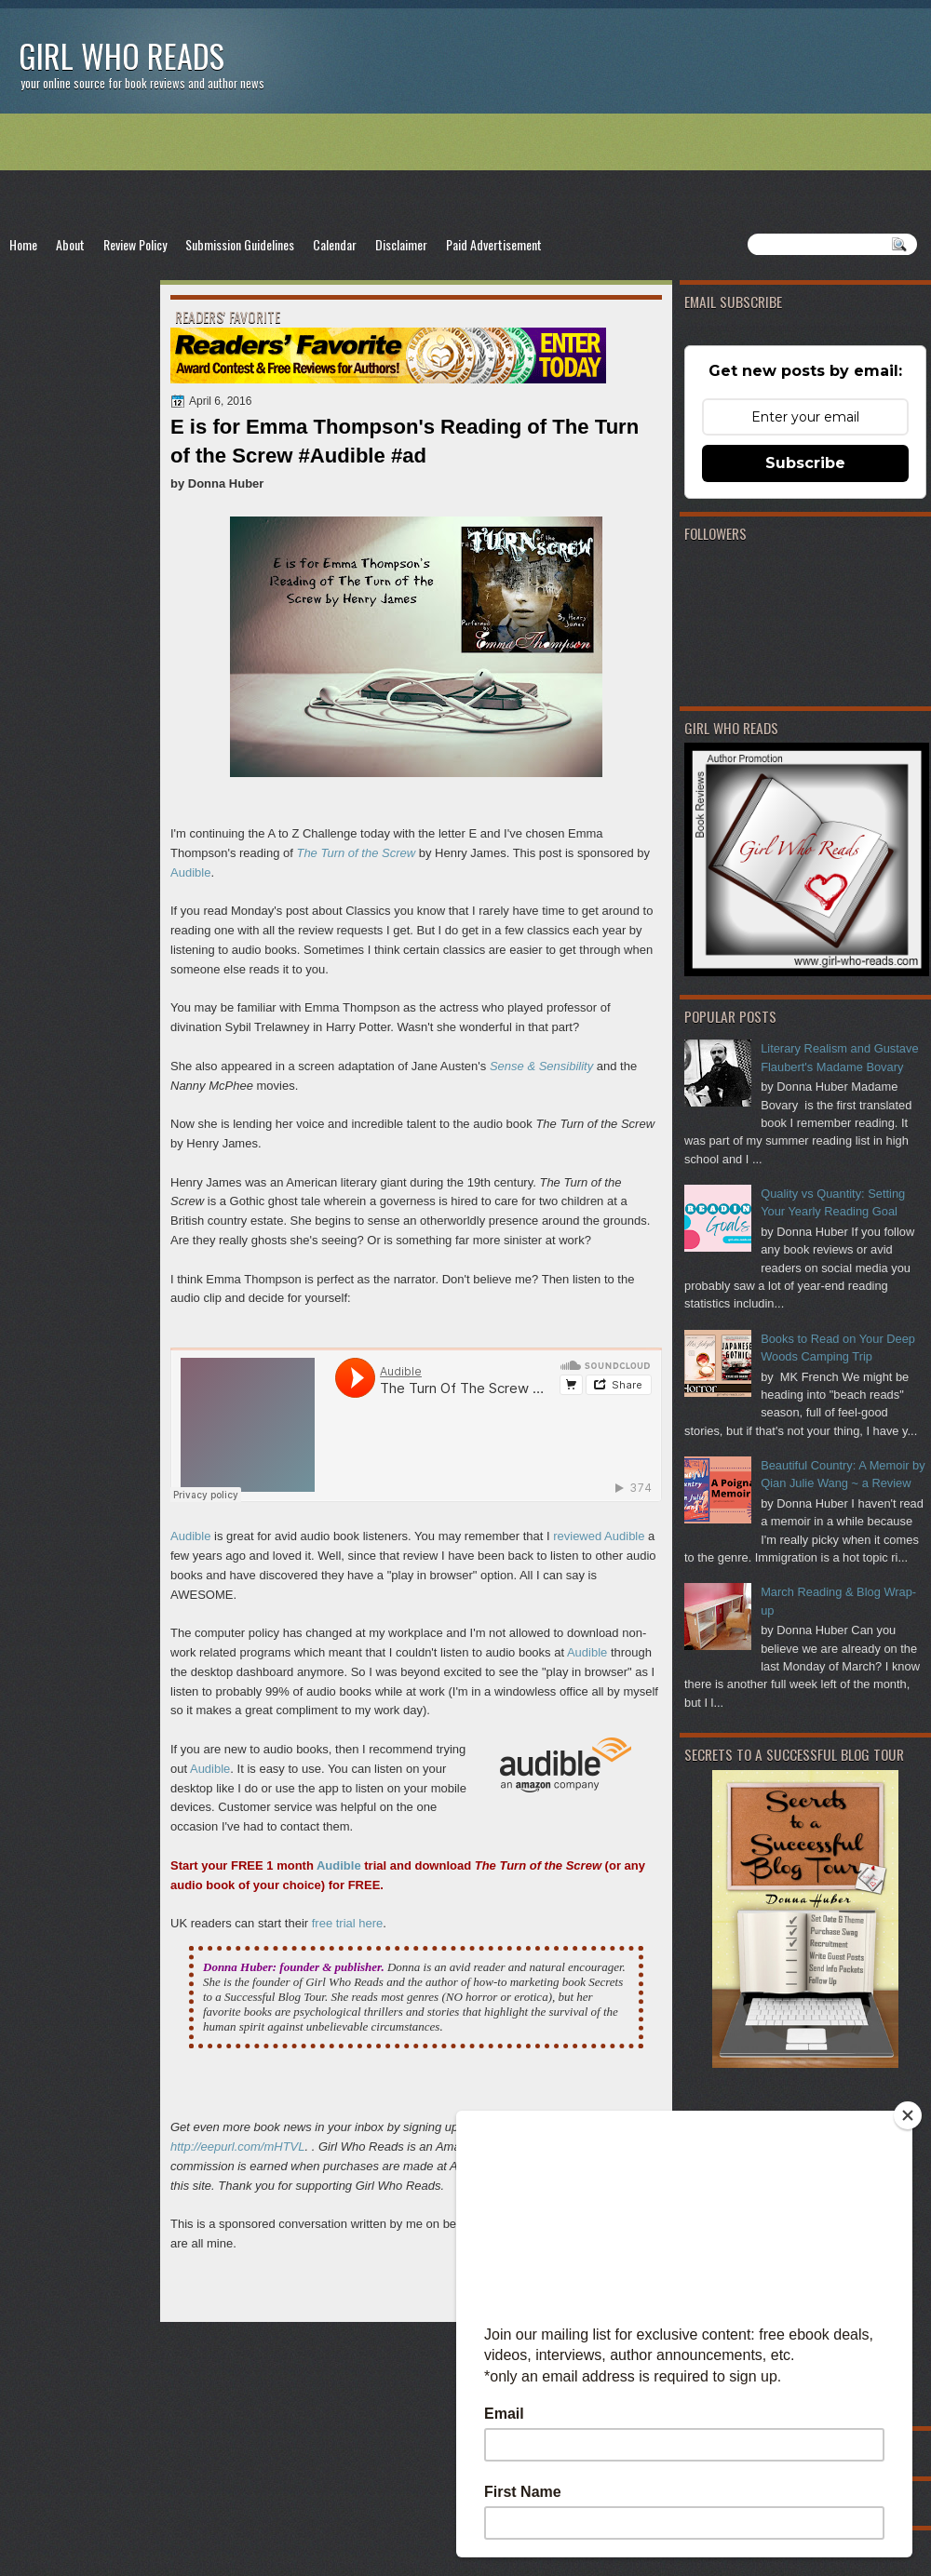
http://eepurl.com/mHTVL (237, 2146)
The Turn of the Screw (355, 853)
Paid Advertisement (494, 244)
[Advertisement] (465, 173)
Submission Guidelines (239, 244)
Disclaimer (401, 244)
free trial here (348, 1923)
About (70, 244)
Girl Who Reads (121, 55)
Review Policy (135, 244)
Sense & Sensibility (541, 1066)
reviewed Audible (598, 1536)
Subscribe (805, 463)
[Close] (908, 2115)
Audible (190, 872)
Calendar (335, 244)
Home (23, 244)
